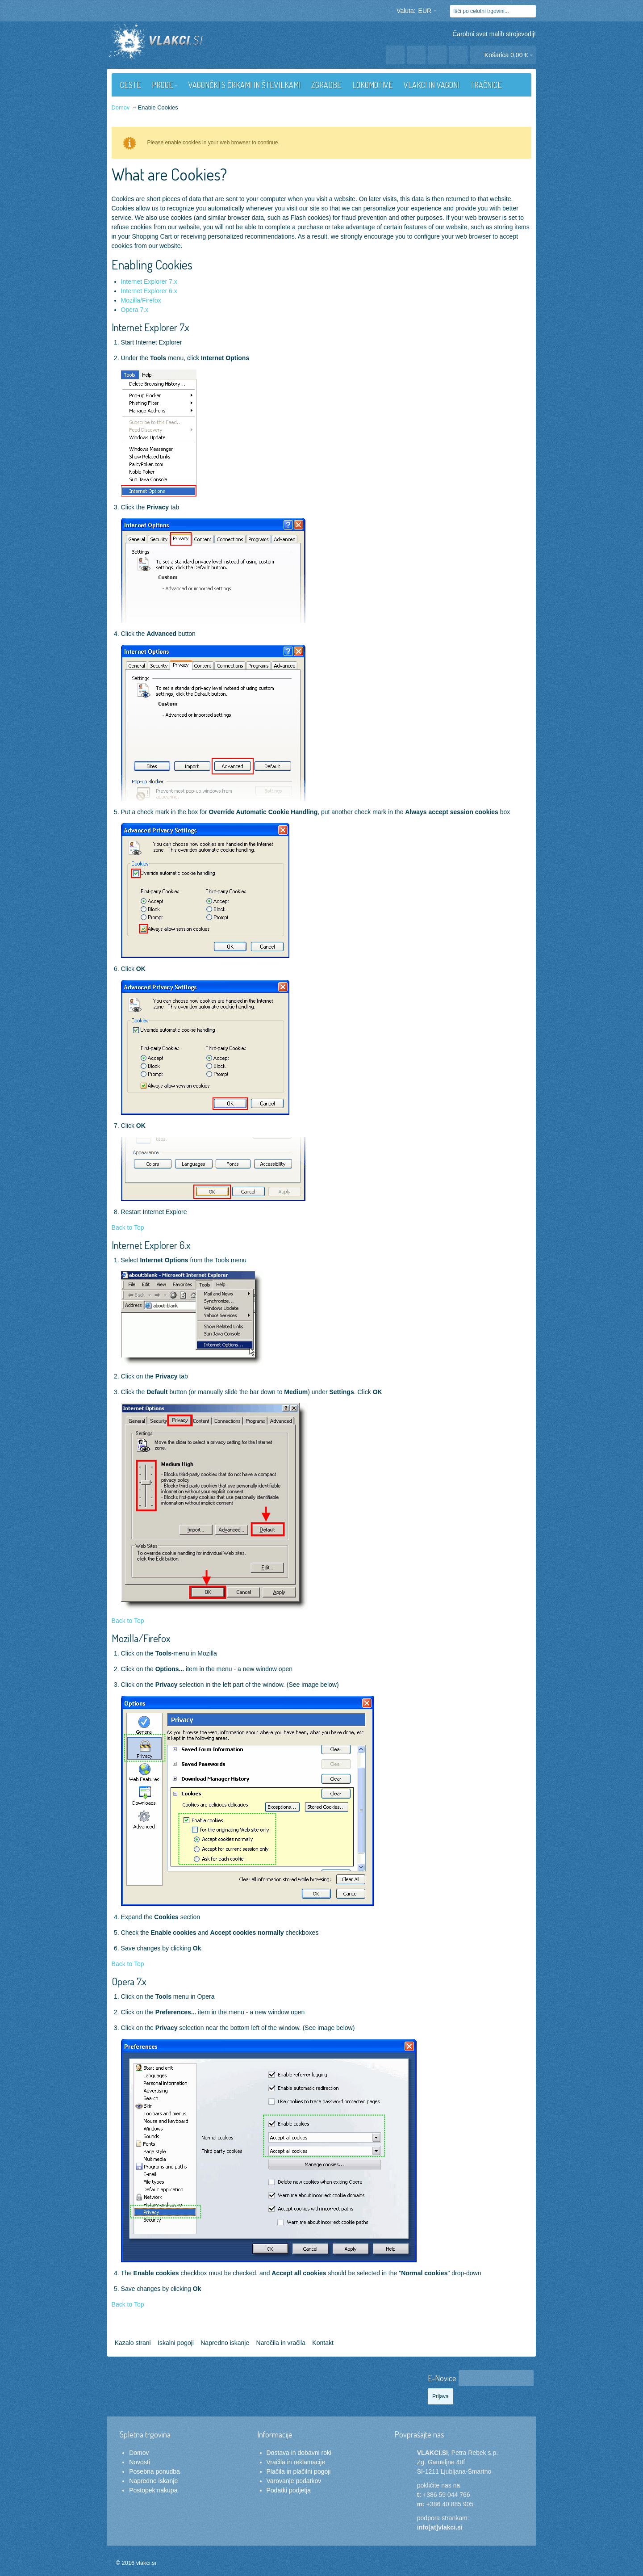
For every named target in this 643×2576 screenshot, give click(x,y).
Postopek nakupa (153, 2490)
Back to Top (128, 1227)
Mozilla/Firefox (141, 300)
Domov (139, 2452)
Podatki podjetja (289, 2490)
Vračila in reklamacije (296, 2462)
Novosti (139, 2462)
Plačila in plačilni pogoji (299, 2471)
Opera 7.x (134, 309)
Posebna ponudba (154, 2471)
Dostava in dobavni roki (299, 2452)
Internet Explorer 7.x (149, 281)
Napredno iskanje (224, 2342)
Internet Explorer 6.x (149, 290)
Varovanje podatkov (294, 2480)
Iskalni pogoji (176, 2342)
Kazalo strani (133, 2342)
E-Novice (442, 2378)
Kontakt (322, 2342)
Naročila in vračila (280, 2342)
